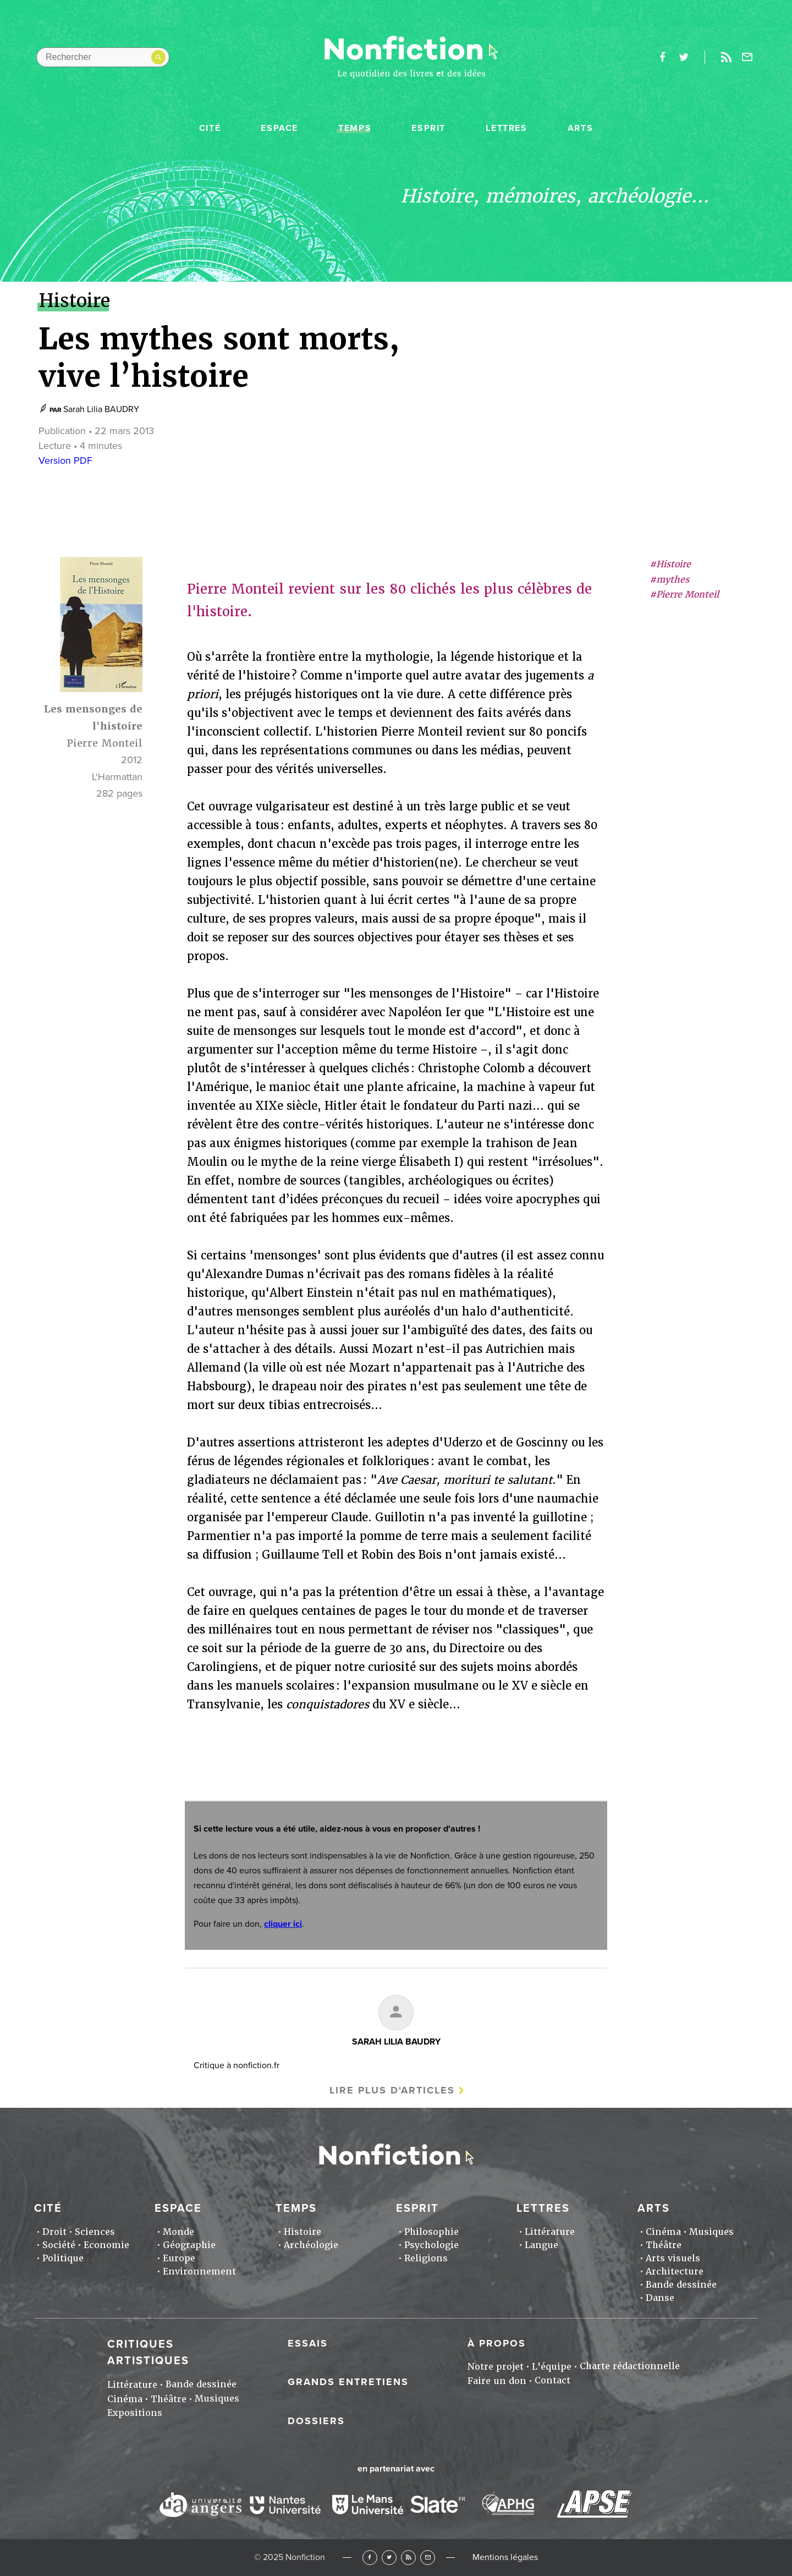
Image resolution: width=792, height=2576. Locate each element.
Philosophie (431, 2232)
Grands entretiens (348, 2382)
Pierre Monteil (104, 743)
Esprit (428, 128)
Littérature (550, 2232)
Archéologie (311, 2245)
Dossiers (316, 2421)
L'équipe (551, 2366)
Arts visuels (673, 2258)
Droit (54, 2232)
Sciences (95, 2232)
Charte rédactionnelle (630, 2366)
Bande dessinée (681, 2284)
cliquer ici (283, 1924)
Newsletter (747, 57)
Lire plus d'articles (392, 2090)
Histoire (302, 2232)
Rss (726, 57)
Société (58, 2245)
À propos (497, 2343)
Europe (179, 2258)
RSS (408, 2557)
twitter (683, 57)
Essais (308, 2343)
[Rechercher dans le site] (102, 57)
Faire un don (497, 2381)
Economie (106, 2245)
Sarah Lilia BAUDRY (101, 409)
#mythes (669, 579)
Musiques (711, 2232)
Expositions (134, 2413)
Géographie (189, 2245)
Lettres (506, 128)
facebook (662, 57)
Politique (63, 2258)
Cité (210, 128)
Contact (552, 2380)
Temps (354, 128)
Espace (279, 128)
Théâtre (663, 2245)
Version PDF (65, 460)
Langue (541, 2245)
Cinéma (663, 2232)
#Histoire (670, 564)
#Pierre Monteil (684, 594)
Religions (426, 2258)
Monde (178, 2232)
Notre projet (496, 2366)
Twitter (389, 2557)
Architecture (674, 2271)
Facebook (369, 2557)
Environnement (199, 2271)
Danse (660, 2298)
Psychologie (431, 2245)
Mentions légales (505, 2557)
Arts (580, 128)
